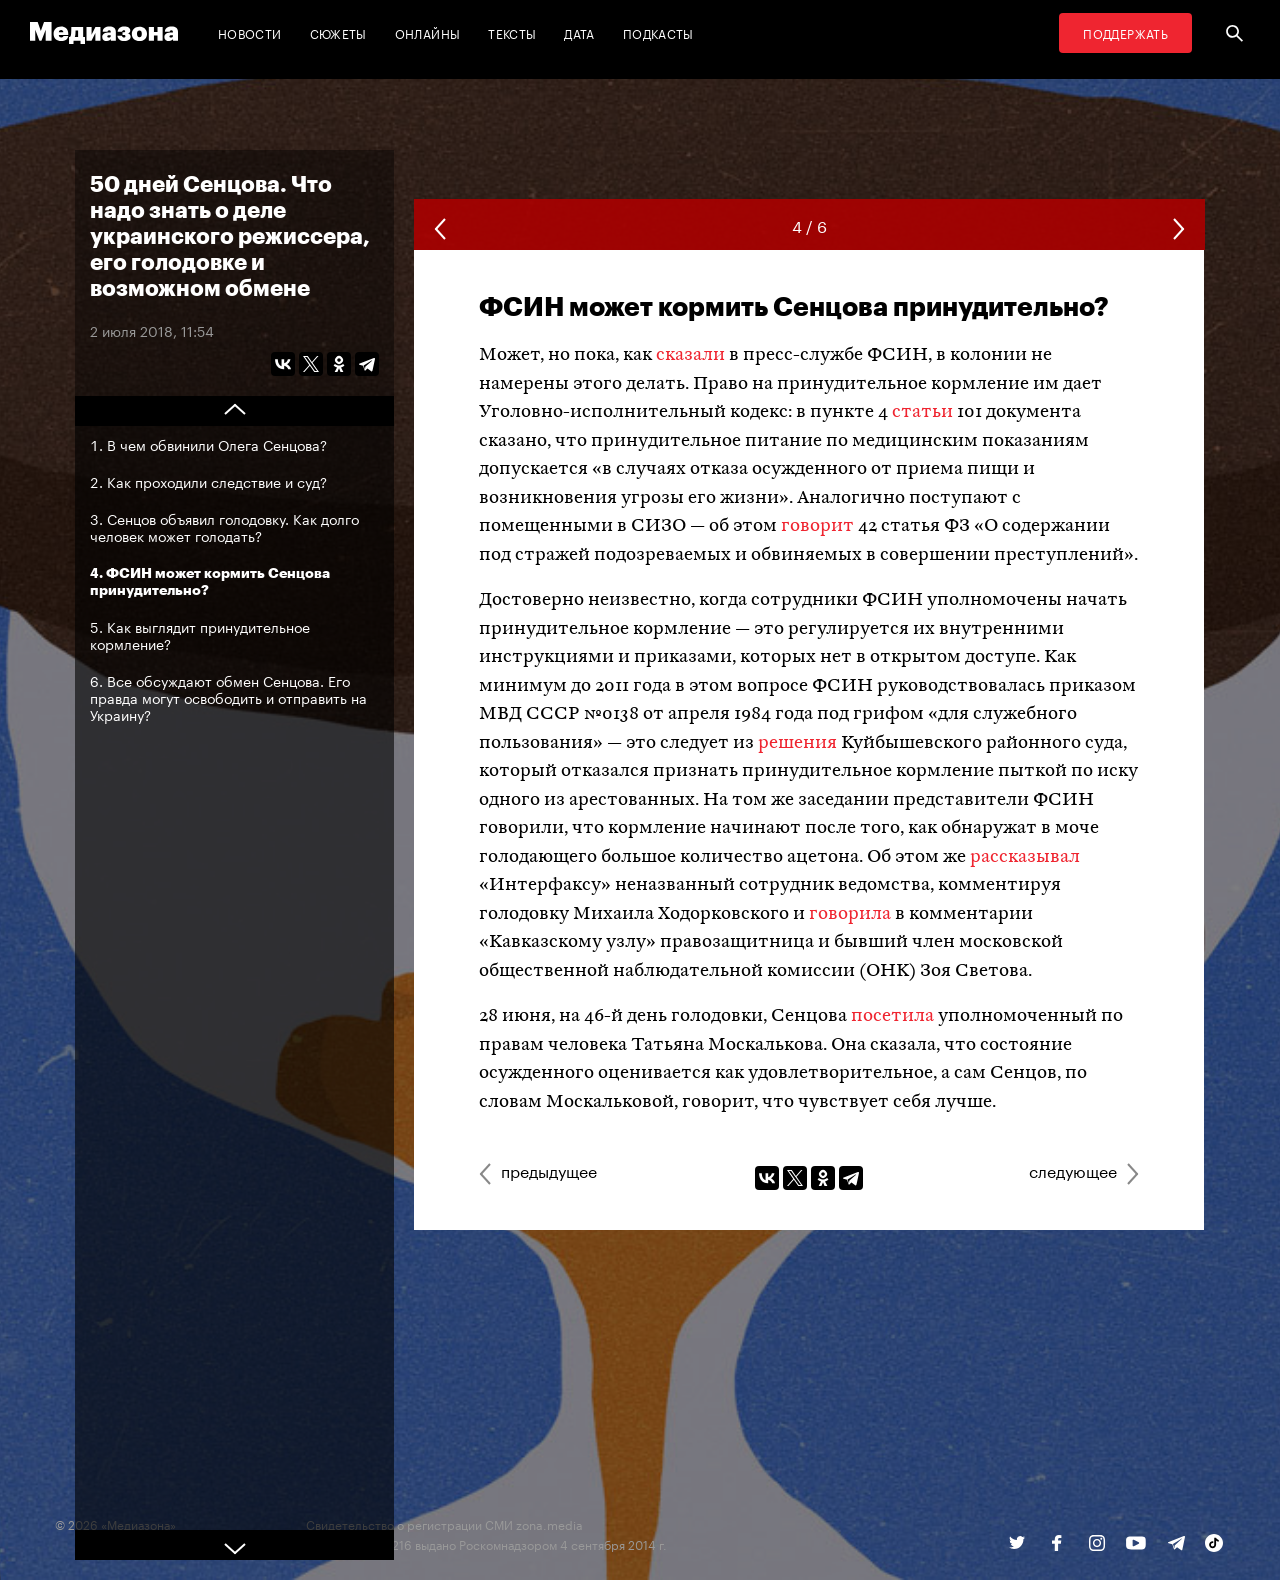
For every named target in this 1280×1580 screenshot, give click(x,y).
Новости (250, 32)
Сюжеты (338, 32)
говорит (817, 526)
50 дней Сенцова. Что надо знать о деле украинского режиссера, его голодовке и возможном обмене (230, 235)
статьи (922, 412)
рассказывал (1025, 857)
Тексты (512, 32)
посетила (892, 1016)
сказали (690, 355)
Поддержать (1125, 32)
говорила (850, 914)
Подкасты (658, 32)
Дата (579, 32)
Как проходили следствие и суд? (217, 481)
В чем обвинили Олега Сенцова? (217, 444)
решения (797, 743)
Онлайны (428, 32)
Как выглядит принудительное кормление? (200, 634)
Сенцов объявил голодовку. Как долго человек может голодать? (224, 526)
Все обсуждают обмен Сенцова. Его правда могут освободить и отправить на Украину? (228, 697)
